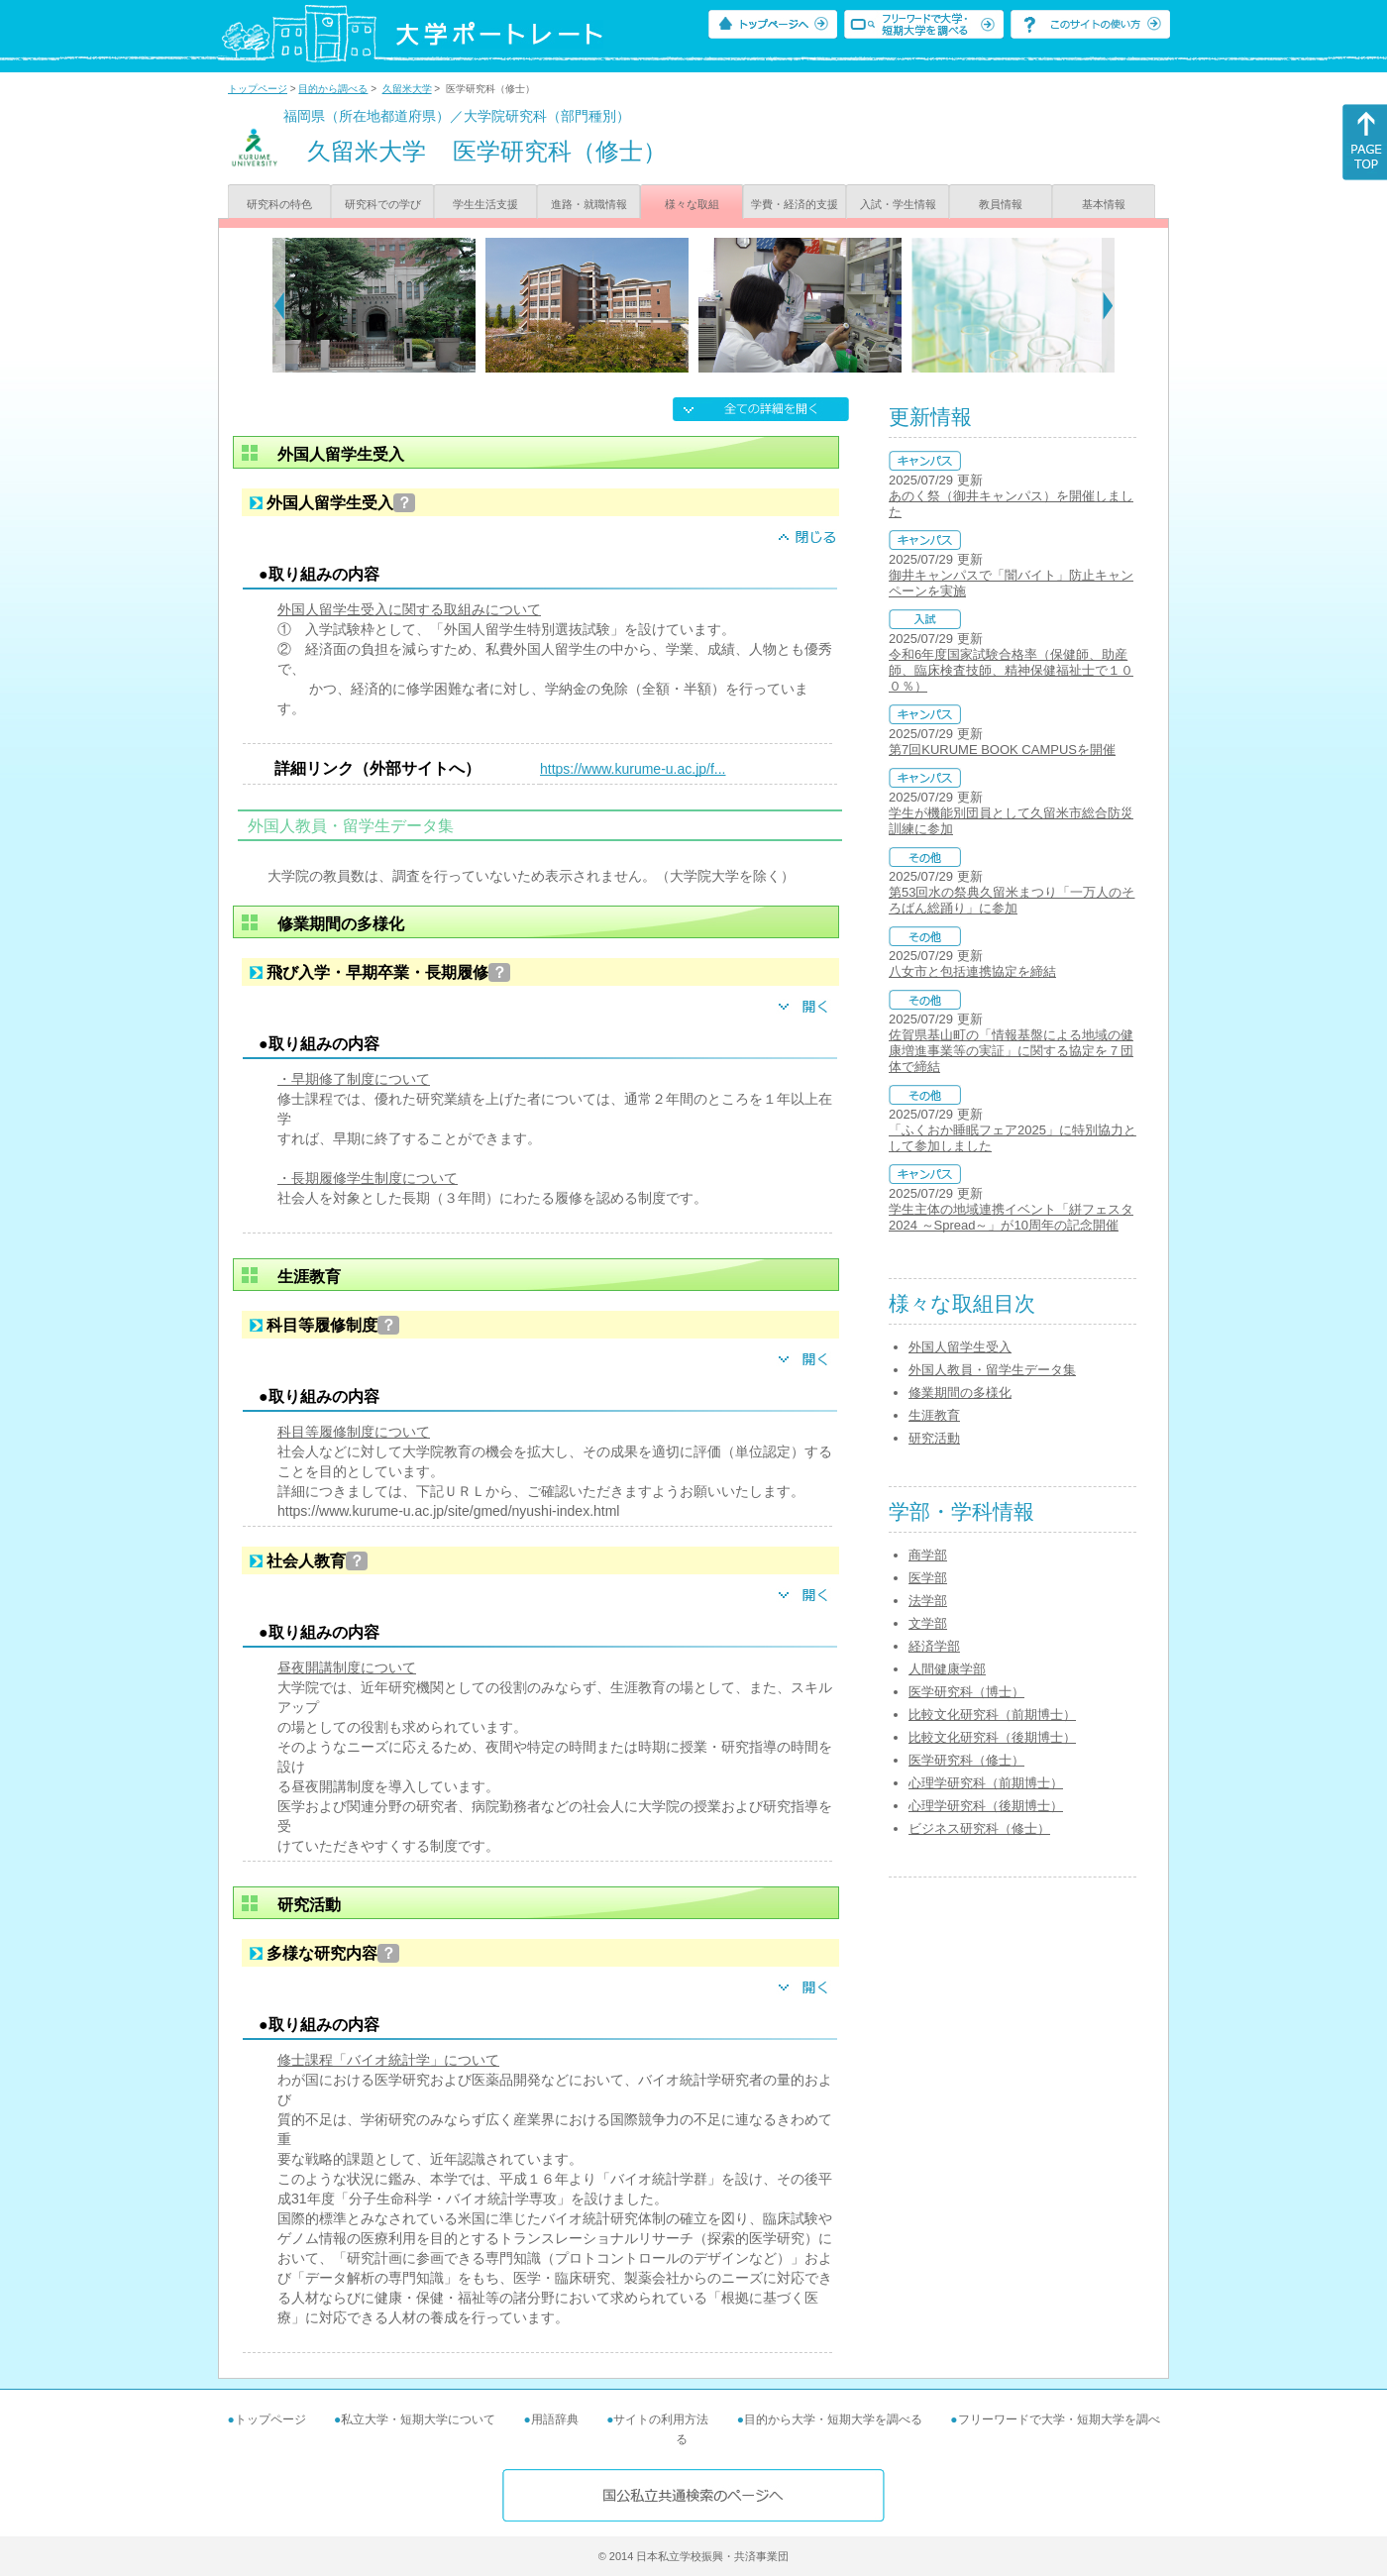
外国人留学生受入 (960, 1347)
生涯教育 (934, 1415)
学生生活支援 (485, 204)
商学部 (927, 1555)
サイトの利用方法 (660, 2419)
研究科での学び (383, 204)
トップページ (257, 88)
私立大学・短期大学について (418, 2419)
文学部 (927, 1623)
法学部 (927, 1600)
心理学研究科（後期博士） (985, 1805)
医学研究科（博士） (966, 1691)
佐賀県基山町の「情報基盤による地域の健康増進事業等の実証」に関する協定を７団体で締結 (1011, 1050)
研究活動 (934, 1438)
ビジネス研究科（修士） (979, 1828)
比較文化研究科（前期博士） (992, 1714)
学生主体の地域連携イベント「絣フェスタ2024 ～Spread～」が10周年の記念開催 (1011, 1217)
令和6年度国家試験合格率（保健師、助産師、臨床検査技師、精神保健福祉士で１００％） (1011, 670)
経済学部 (934, 1646)
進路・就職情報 (589, 204)
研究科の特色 (279, 204)
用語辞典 (555, 2419)
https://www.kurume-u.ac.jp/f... (633, 769)
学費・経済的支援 (794, 204)
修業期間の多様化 (960, 1392)
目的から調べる (333, 88)
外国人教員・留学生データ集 (992, 1369)
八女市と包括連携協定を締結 (972, 971)
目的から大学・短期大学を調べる (833, 2419)
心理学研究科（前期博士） (985, 1782)
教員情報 (1000, 204)
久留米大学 (407, 88)
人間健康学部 (947, 1669)
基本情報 (1103, 204)
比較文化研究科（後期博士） (992, 1737)
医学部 (927, 1577)
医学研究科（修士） (966, 1760)
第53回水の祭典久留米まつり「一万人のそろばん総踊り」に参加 (1011, 900)
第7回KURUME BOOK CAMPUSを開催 (1002, 749)
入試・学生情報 (898, 204)
